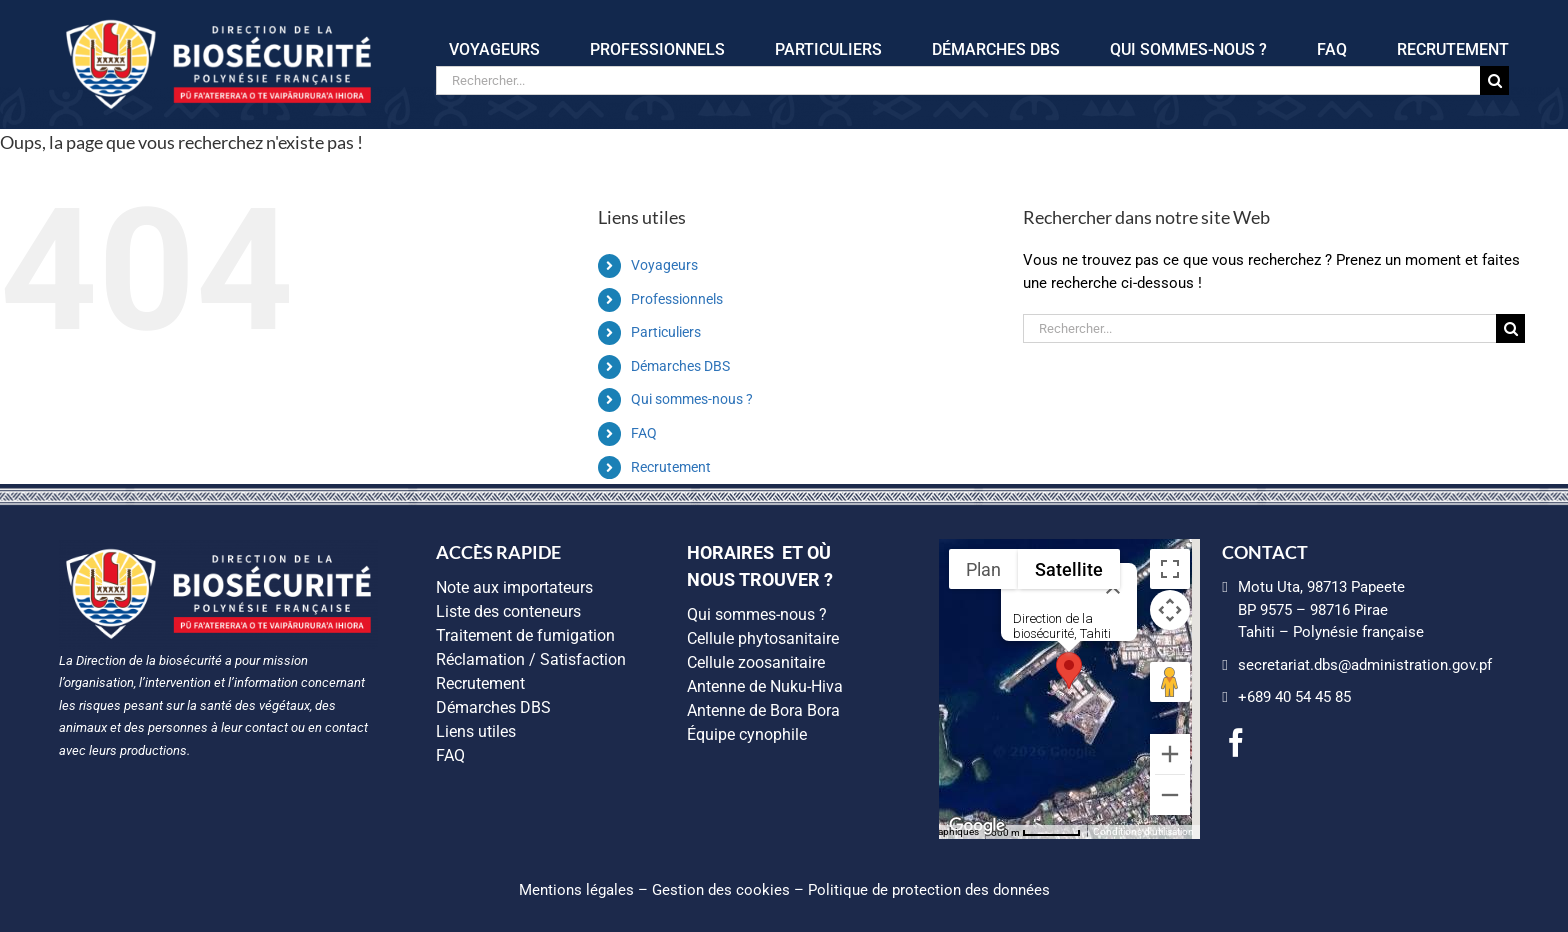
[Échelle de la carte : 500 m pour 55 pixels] (1036, 832)
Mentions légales (576, 890)
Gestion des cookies (721, 890)
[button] (1069, 670)
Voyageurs (664, 265)
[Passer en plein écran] (1170, 569)
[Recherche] (1494, 80)
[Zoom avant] (1170, 754)
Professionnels (677, 299)
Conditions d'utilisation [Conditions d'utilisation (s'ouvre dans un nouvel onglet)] (1143, 831)
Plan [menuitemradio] (983, 569)
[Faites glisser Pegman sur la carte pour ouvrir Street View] (1170, 682)
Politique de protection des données (929, 890)
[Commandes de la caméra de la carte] (1170, 610)
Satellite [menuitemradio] (1069, 569)
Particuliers (666, 332)
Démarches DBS (680, 366)
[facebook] (1236, 743)
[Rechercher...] (958, 80)
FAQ (644, 433)
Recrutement (671, 467)
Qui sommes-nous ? (692, 399)
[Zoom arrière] (1170, 795)
